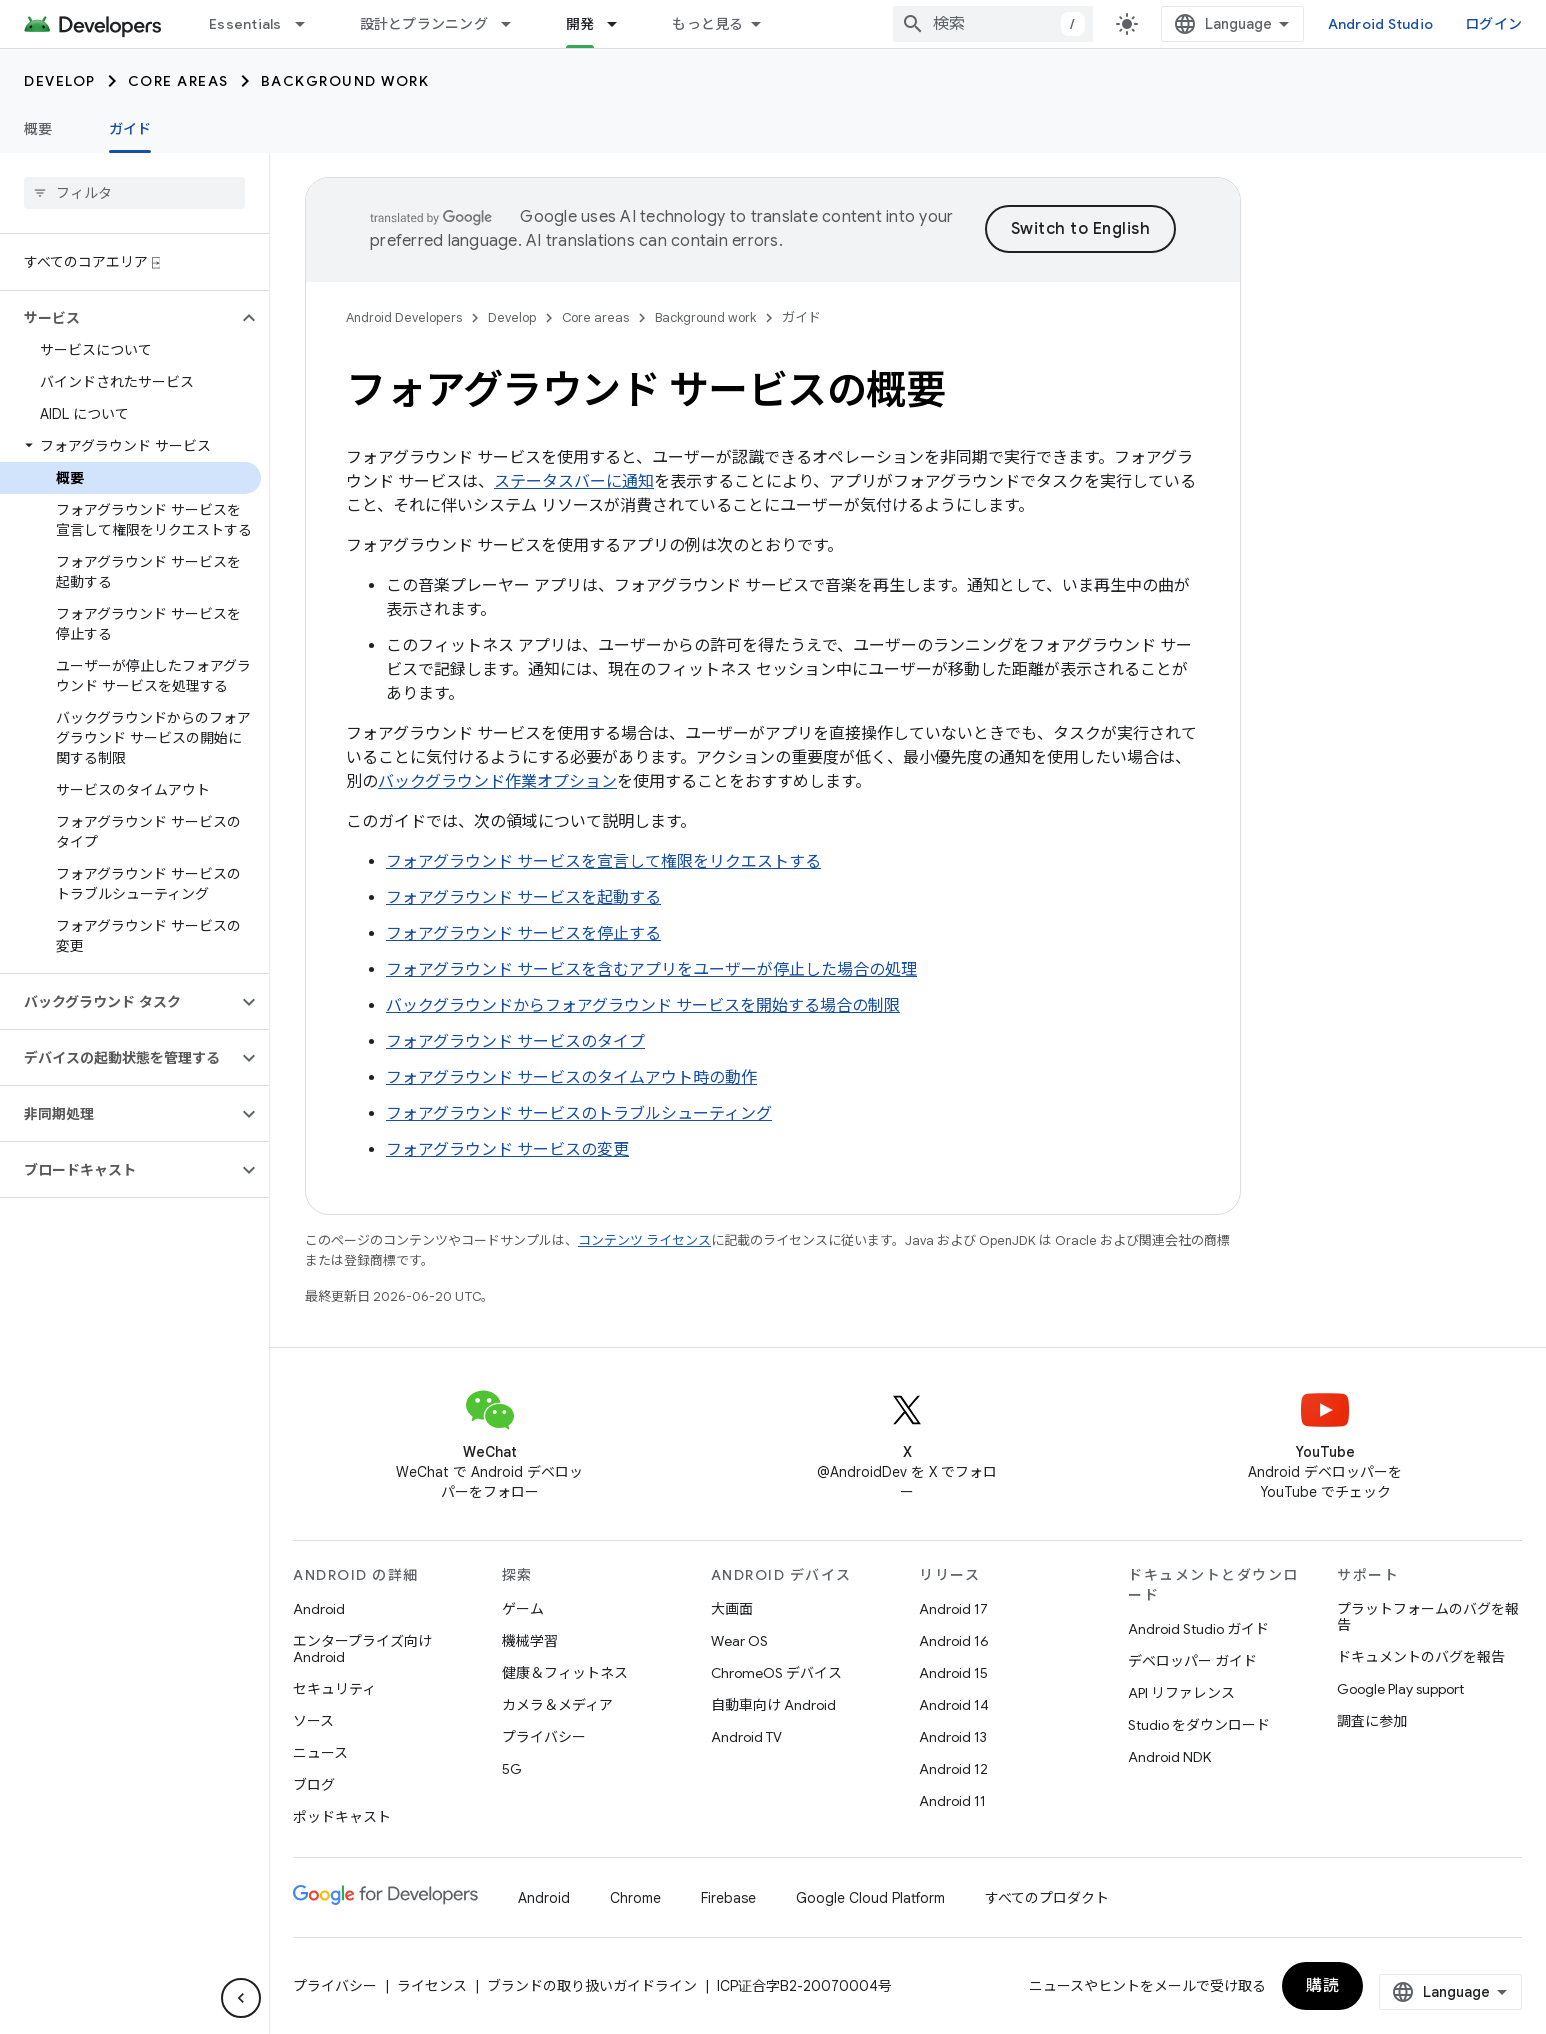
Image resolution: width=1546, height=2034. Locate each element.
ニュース (320, 1753)
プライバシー (544, 1737)
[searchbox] (134, 193)
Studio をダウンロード (1199, 1725)
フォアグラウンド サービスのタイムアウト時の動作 (571, 1078)
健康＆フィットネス (565, 1673)
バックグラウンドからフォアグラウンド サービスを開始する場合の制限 (643, 1006)
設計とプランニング (424, 24)
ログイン (1493, 24)
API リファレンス (1181, 1693)
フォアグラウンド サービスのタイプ (515, 1042)
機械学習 (530, 1641)
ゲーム (523, 1609)
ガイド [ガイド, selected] (130, 129)
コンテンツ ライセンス (644, 1240)
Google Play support (1400, 1689)
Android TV (746, 1737)
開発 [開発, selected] (580, 24)
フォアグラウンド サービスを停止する (523, 934)
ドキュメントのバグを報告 (1421, 1657)
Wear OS (739, 1641)
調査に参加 (1372, 1721)
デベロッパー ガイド (1192, 1661)
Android (319, 1609)
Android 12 (953, 1769)
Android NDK (1169, 1757)
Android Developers (404, 317)
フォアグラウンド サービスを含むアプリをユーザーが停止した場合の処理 (651, 970)
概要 (38, 129)
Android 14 (954, 1705)
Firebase (728, 1898)
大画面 (732, 1609)
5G (512, 1769)
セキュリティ (334, 1689)
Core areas (178, 81)
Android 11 (952, 1801)
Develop (60, 81)
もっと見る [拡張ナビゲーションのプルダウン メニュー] (707, 24)
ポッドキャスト (342, 1817)
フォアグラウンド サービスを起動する (523, 898)
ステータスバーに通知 (574, 482)
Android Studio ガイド (1198, 1629)
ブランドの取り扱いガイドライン (592, 1986)
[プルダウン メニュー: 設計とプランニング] (515, 24)
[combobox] (993, 24)
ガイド (801, 317)
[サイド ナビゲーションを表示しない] (241, 1998)
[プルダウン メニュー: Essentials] (309, 24)
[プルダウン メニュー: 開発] (621, 24)
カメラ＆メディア (557, 1705)
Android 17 (953, 1609)
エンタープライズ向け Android (362, 1649)
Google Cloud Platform (870, 1898)
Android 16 (954, 1641)
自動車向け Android (773, 1705)
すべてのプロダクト (1047, 1898)
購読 (1322, 1986)
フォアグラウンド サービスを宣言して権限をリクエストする (603, 862)
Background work (345, 81)
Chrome (635, 1898)
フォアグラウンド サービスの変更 (507, 1150)
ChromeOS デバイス (776, 1673)
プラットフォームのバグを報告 (1428, 1617)
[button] (118, 318)
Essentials (245, 24)
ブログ (314, 1785)
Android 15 (953, 1673)
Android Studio (1381, 24)
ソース (313, 1721)
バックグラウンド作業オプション (497, 782)
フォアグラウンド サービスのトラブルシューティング (579, 1114)
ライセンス (432, 1986)
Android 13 (953, 1737)
